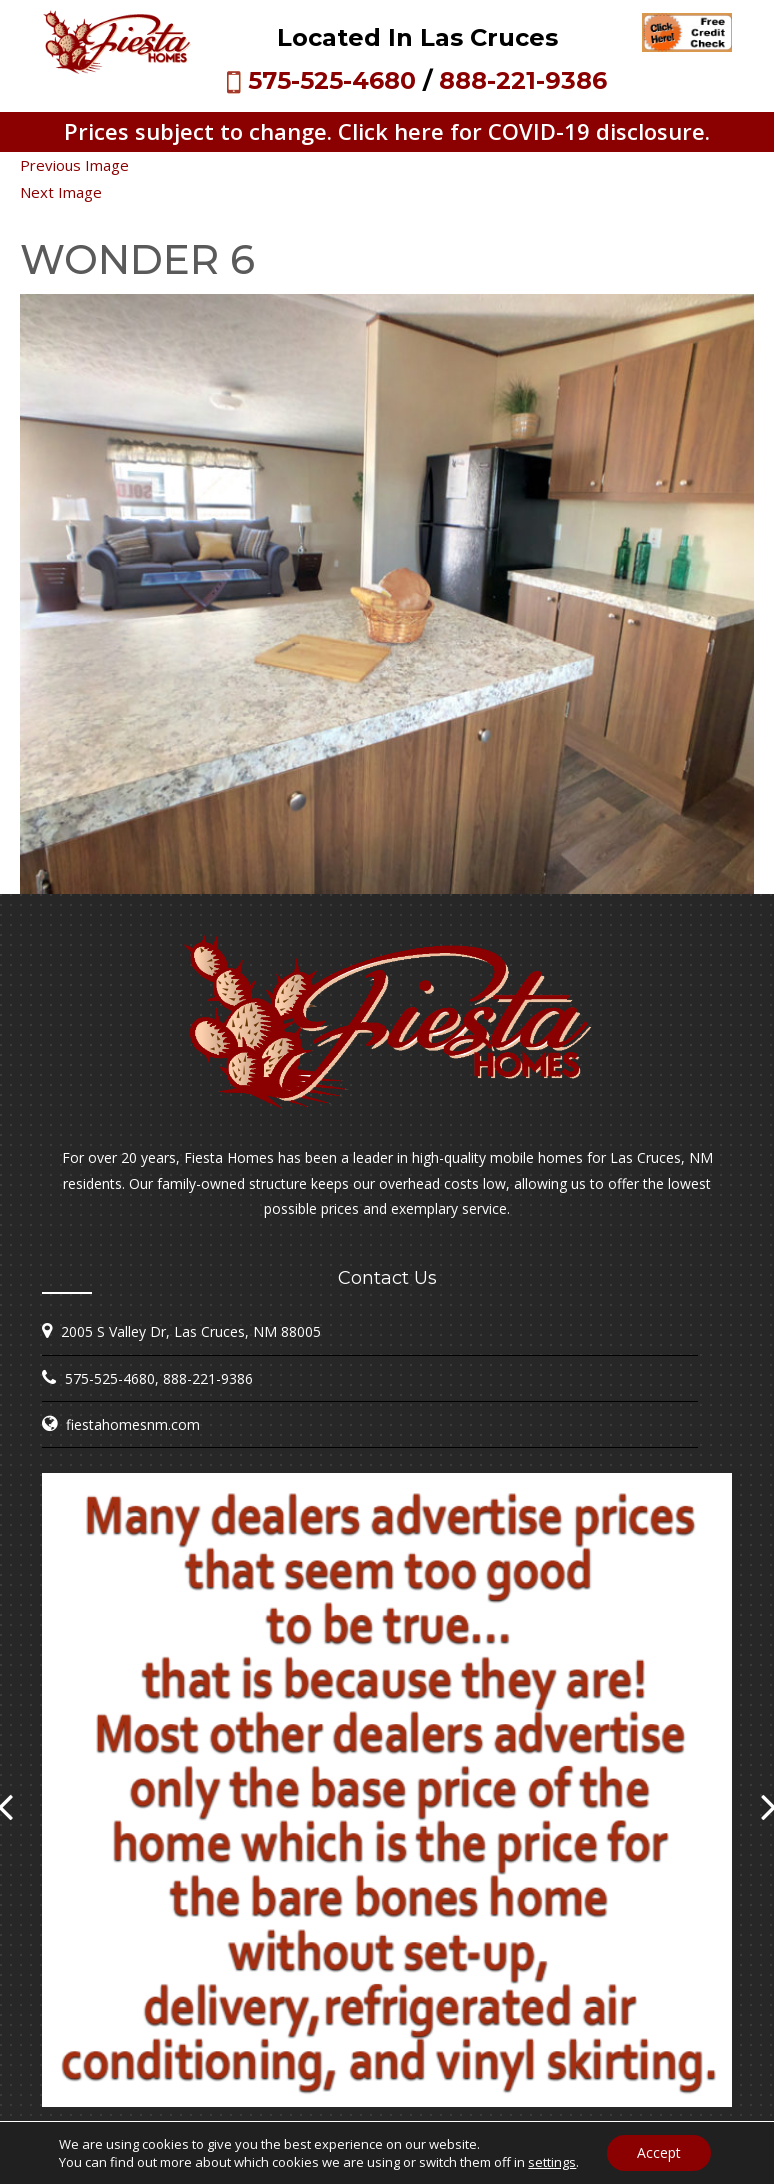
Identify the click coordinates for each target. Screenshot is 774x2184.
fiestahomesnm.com (133, 1424)
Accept (659, 2152)
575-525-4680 (332, 80)
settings (552, 2162)
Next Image (61, 192)
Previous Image (74, 165)
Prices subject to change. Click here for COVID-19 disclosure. (387, 131)
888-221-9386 (523, 80)
